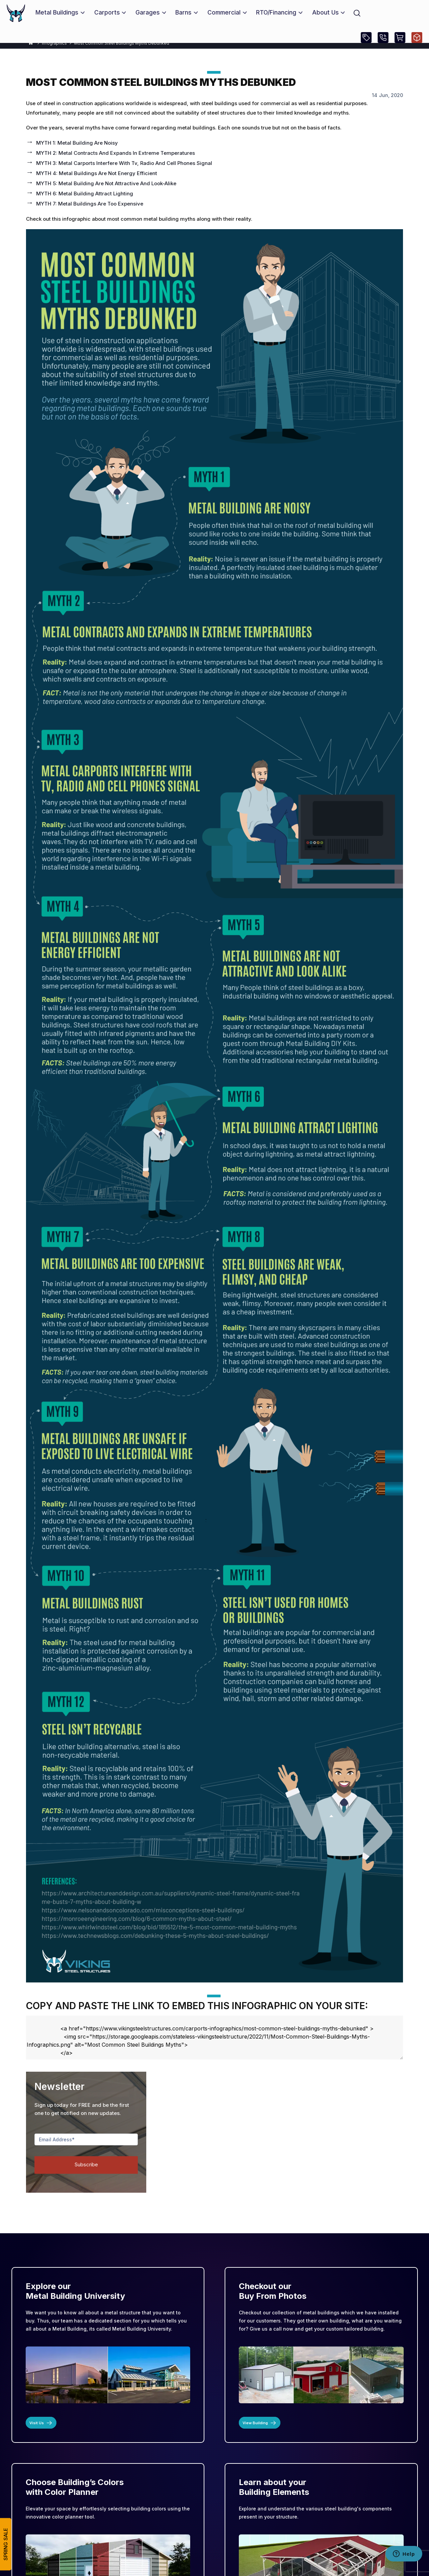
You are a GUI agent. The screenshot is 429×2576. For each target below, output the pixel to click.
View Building (260, 2423)
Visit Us (41, 2423)
